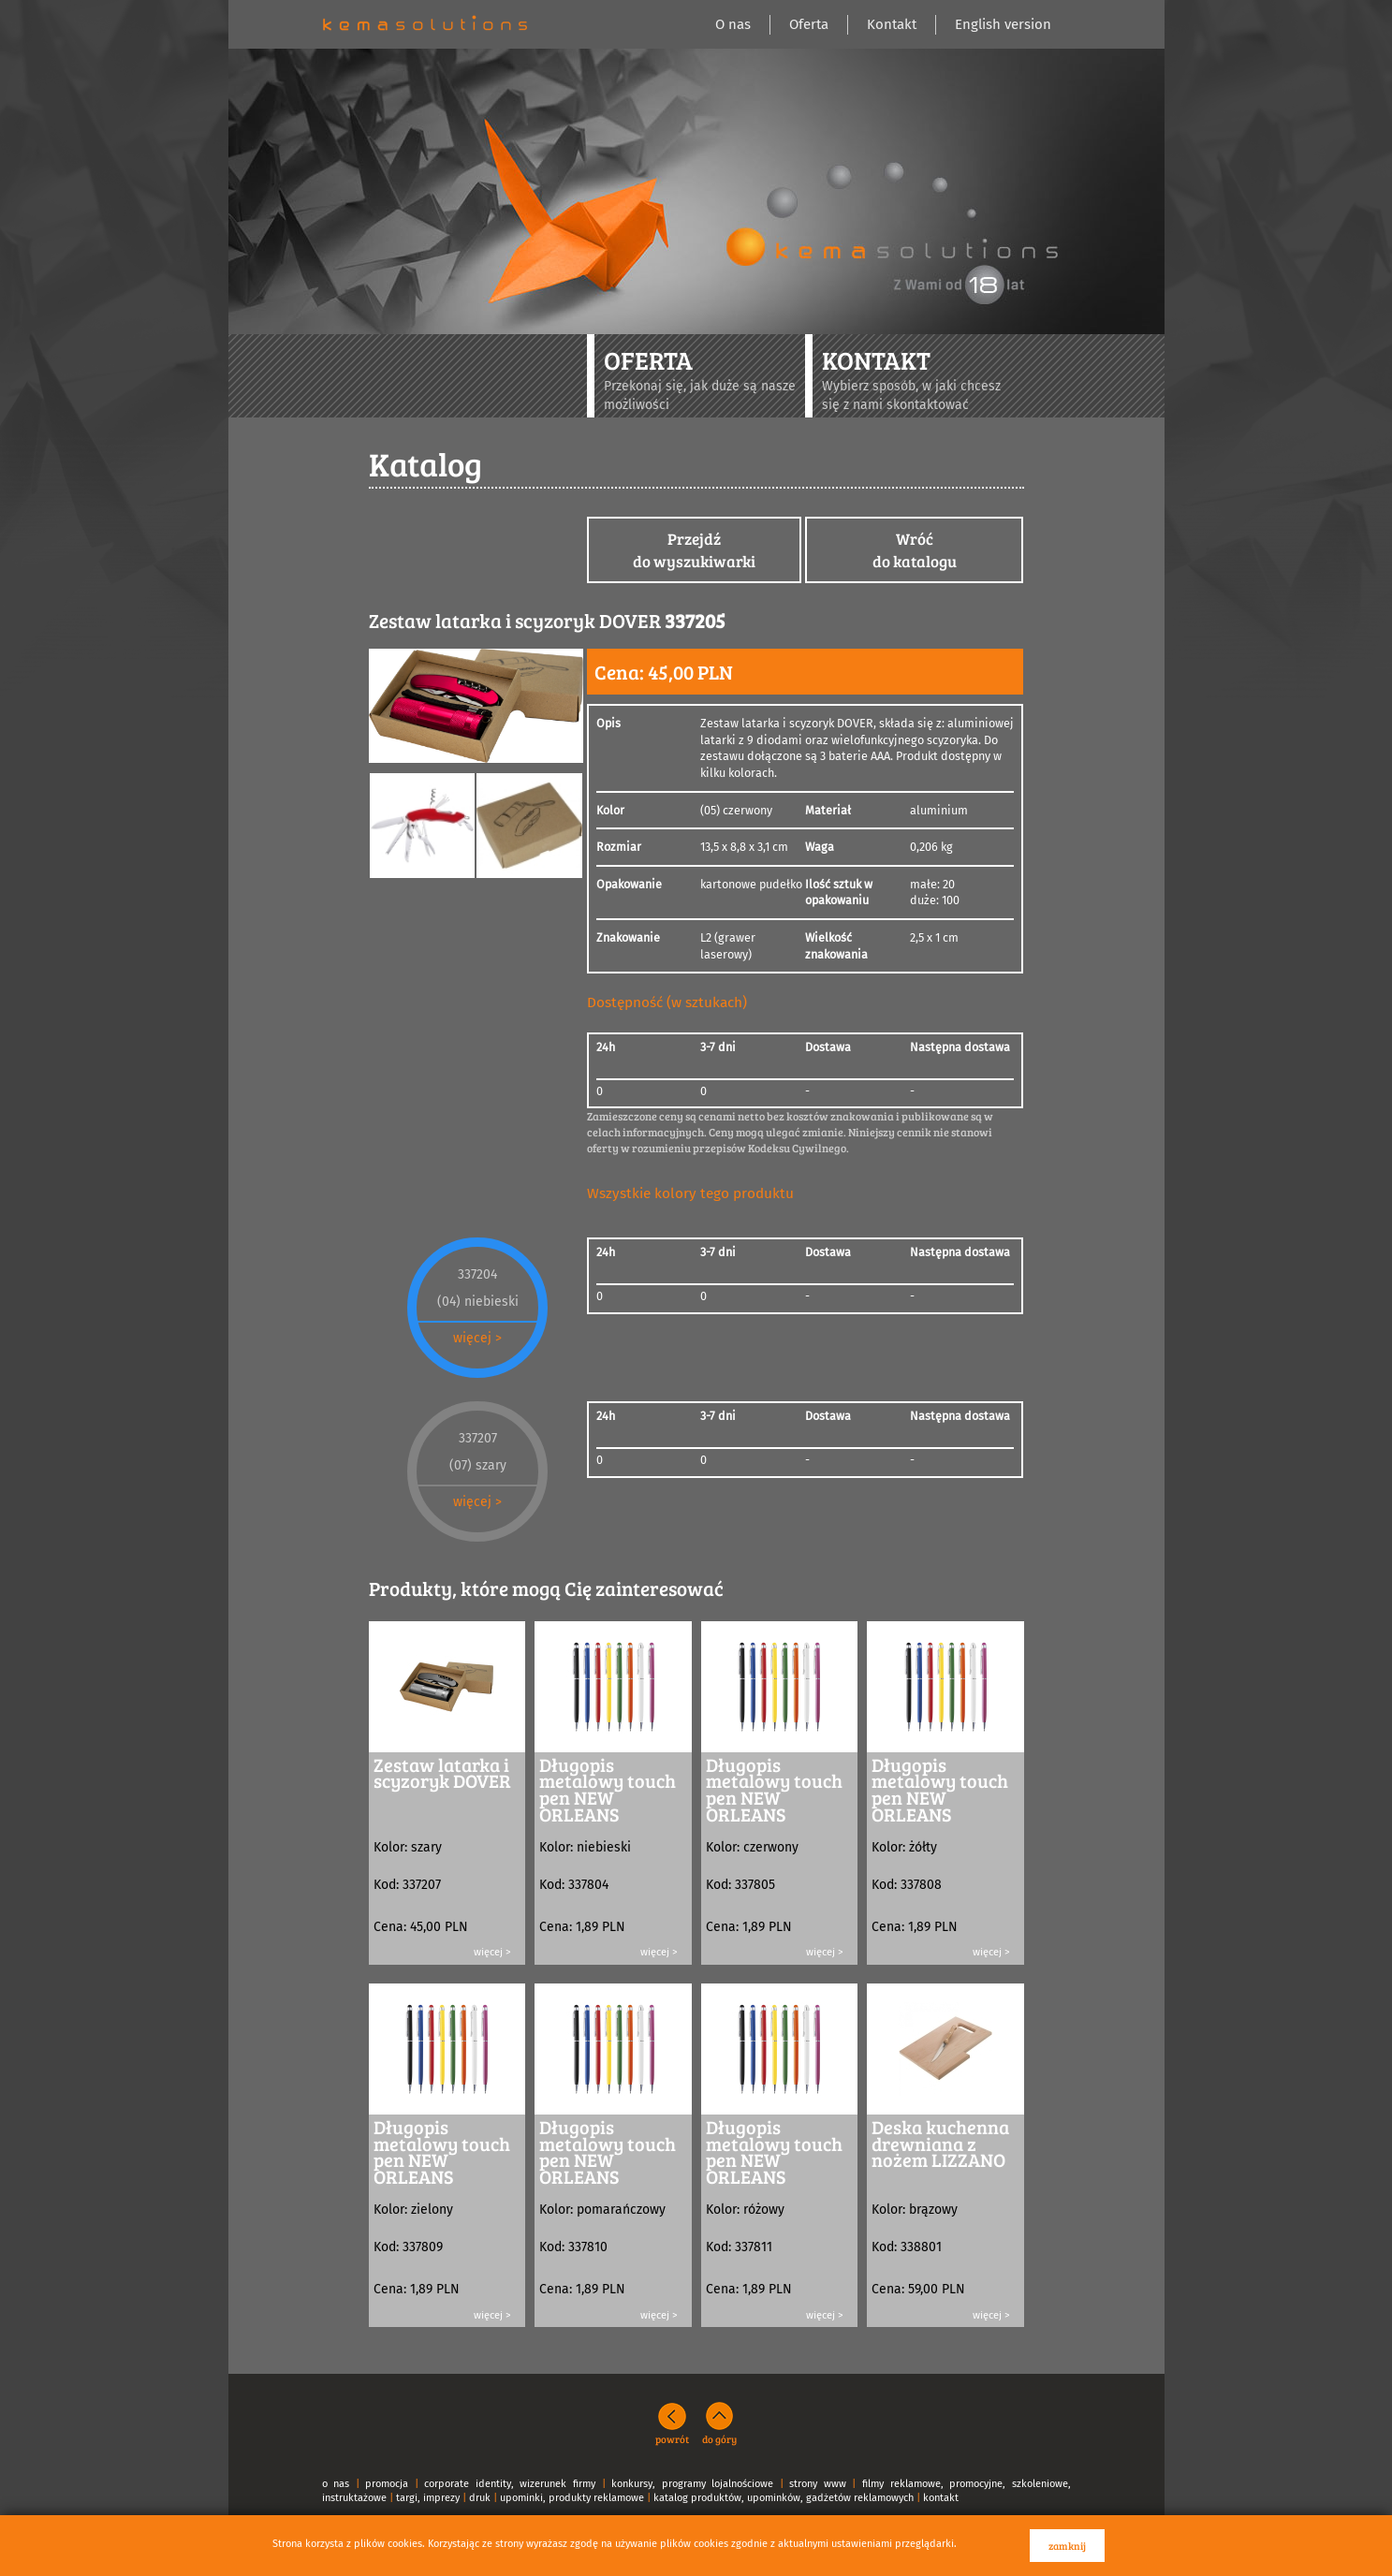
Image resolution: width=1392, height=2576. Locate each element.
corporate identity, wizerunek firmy (509, 2484)
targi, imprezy (428, 2498)
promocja (386, 2484)
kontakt (941, 2498)
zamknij (1067, 2546)
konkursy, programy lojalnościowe (692, 2484)
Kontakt (891, 24)
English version (1003, 24)
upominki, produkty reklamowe (572, 2498)
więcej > (477, 1338)
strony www (817, 2484)
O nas (733, 24)
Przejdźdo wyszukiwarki (694, 550)
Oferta (808, 24)
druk (480, 2498)
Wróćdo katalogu (914, 550)
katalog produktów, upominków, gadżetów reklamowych (783, 2498)
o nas (336, 2484)
